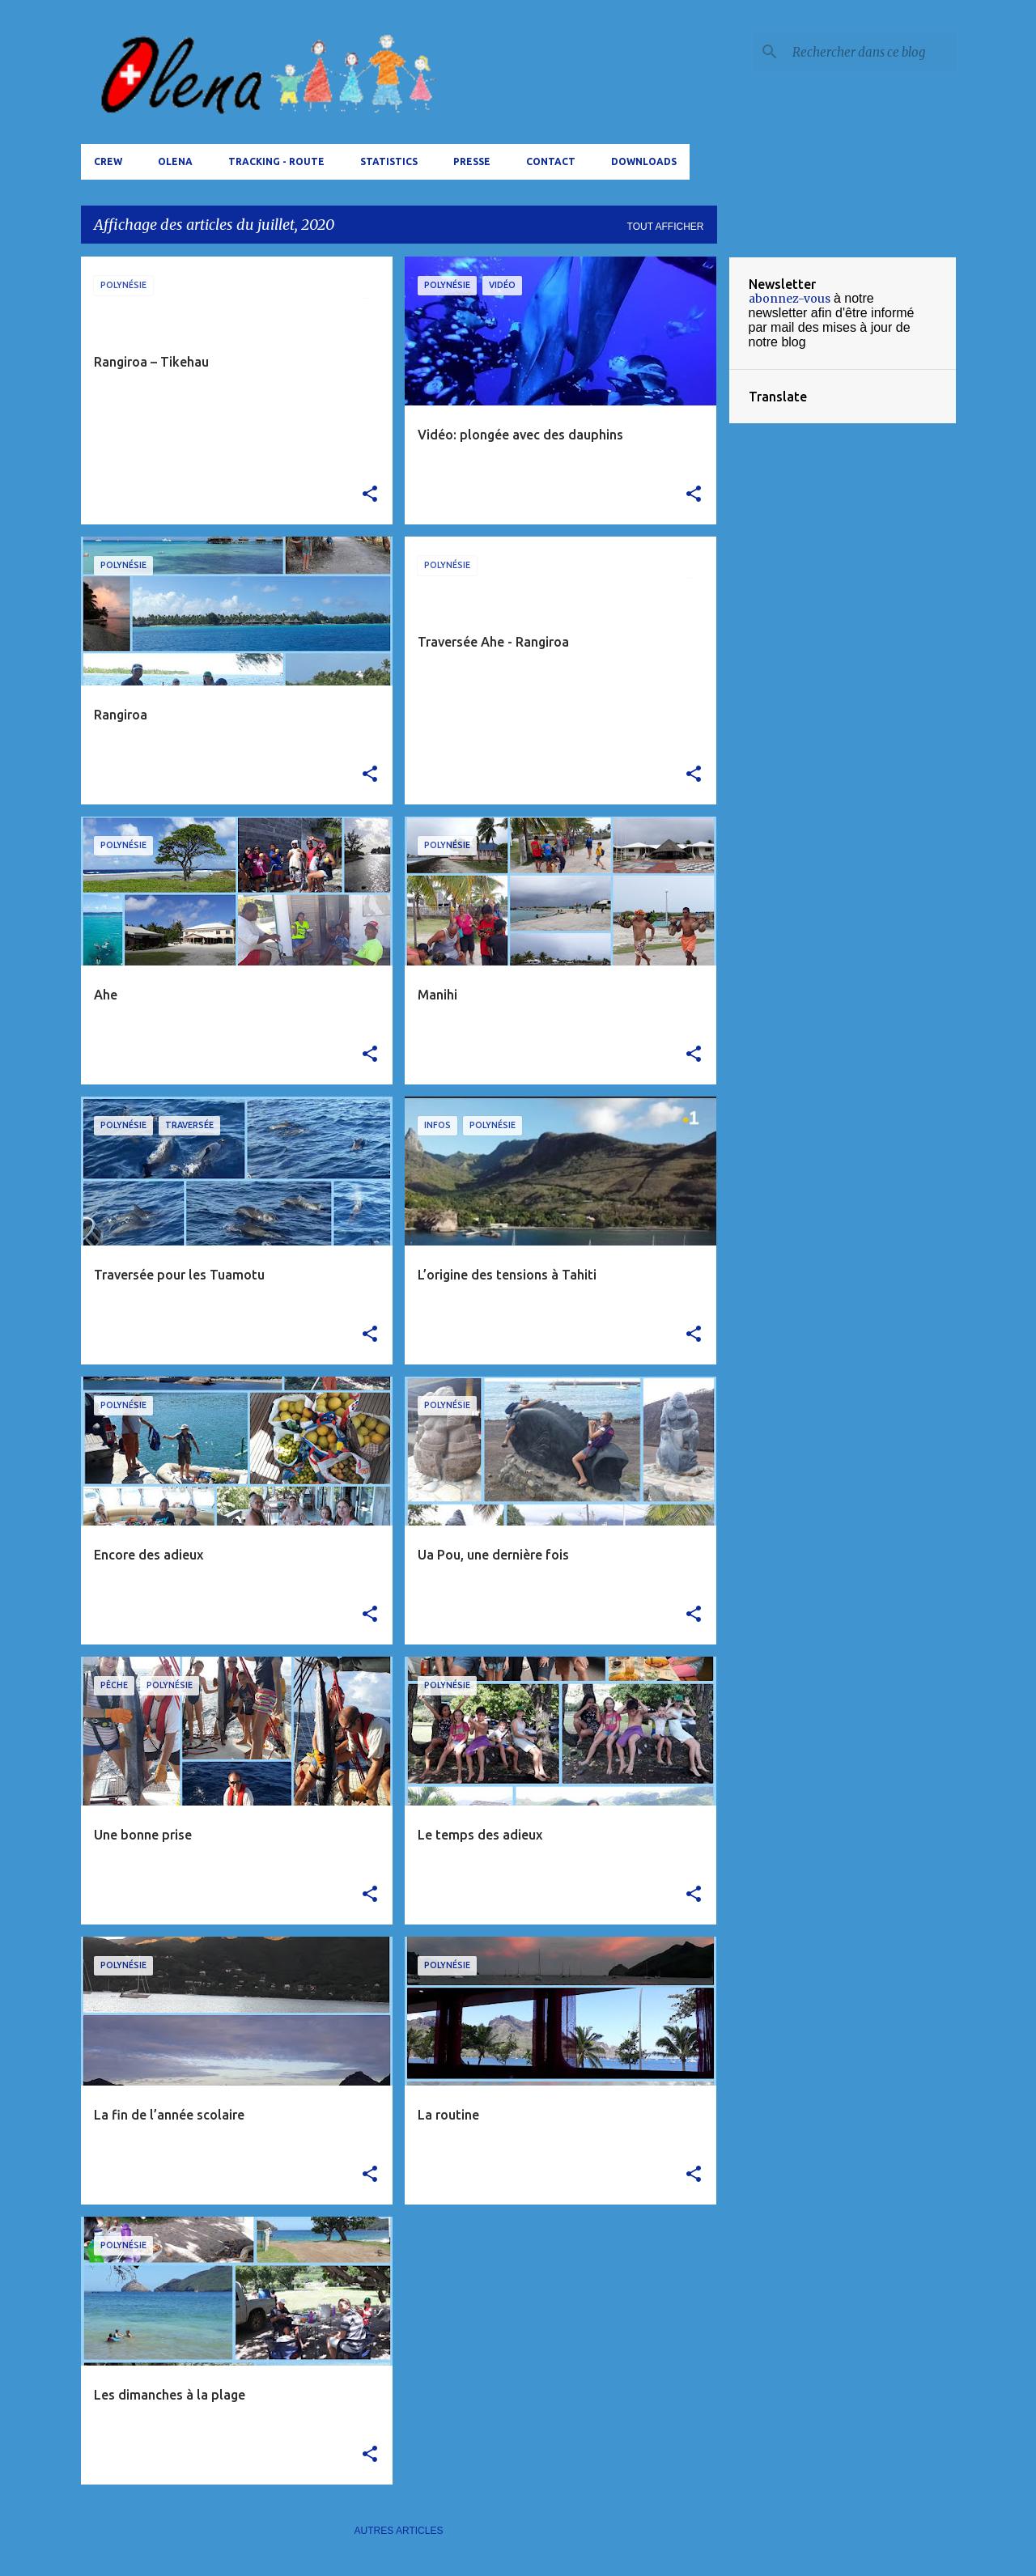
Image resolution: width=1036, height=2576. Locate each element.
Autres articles (399, 2530)
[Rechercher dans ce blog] (871, 51)
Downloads (644, 161)
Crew (108, 161)
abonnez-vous (789, 298)
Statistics (389, 161)
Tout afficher (665, 226)
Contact (550, 161)
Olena (175, 161)
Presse (471, 161)
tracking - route (276, 161)
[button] (370, 494)
